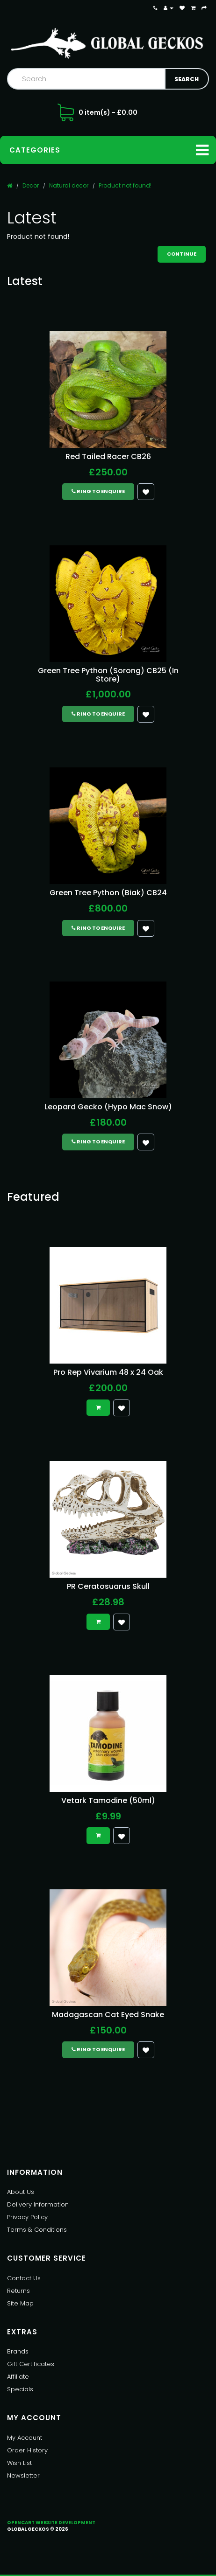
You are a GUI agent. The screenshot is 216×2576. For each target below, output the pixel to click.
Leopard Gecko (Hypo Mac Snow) (108, 1106)
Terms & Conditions (37, 2229)
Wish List (19, 2462)
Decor (30, 185)
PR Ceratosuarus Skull (108, 1586)
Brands (18, 2351)
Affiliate (18, 2376)
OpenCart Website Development (51, 2522)
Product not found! (125, 185)
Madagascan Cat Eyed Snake (108, 2014)
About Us (20, 2191)
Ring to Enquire (98, 491)
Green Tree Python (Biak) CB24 (108, 892)
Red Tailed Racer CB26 (108, 456)
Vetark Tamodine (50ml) (108, 1800)
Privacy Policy (27, 2217)
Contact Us (24, 2278)
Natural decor (68, 185)
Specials (20, 2389)
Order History (27, 2450)
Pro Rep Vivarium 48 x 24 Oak (108, 1372)
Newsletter (23, 2475)
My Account (24, 2437)
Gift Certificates (30, 2364)
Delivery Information (38, 2204)
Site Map (20, 2303)
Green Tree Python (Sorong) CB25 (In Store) (108, 674)
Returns (18, 2290)
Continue (181, 254)
